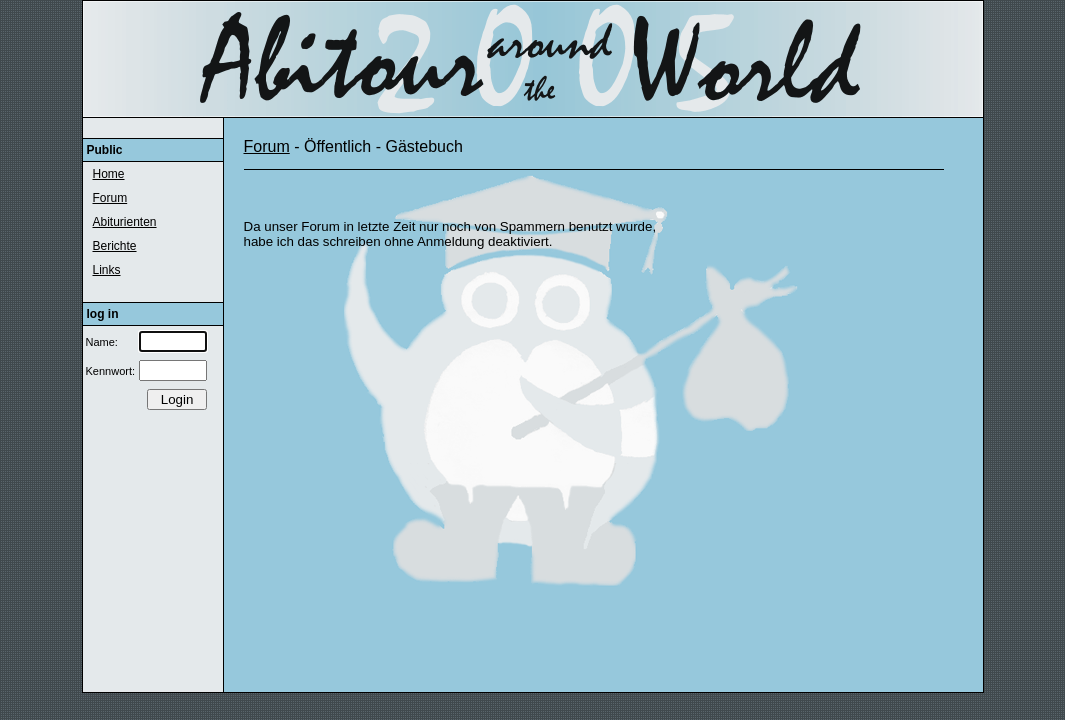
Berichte (115, 246)
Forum (110, 198)
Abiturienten (125, 222)
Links (107, 270)
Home (109, 174)
